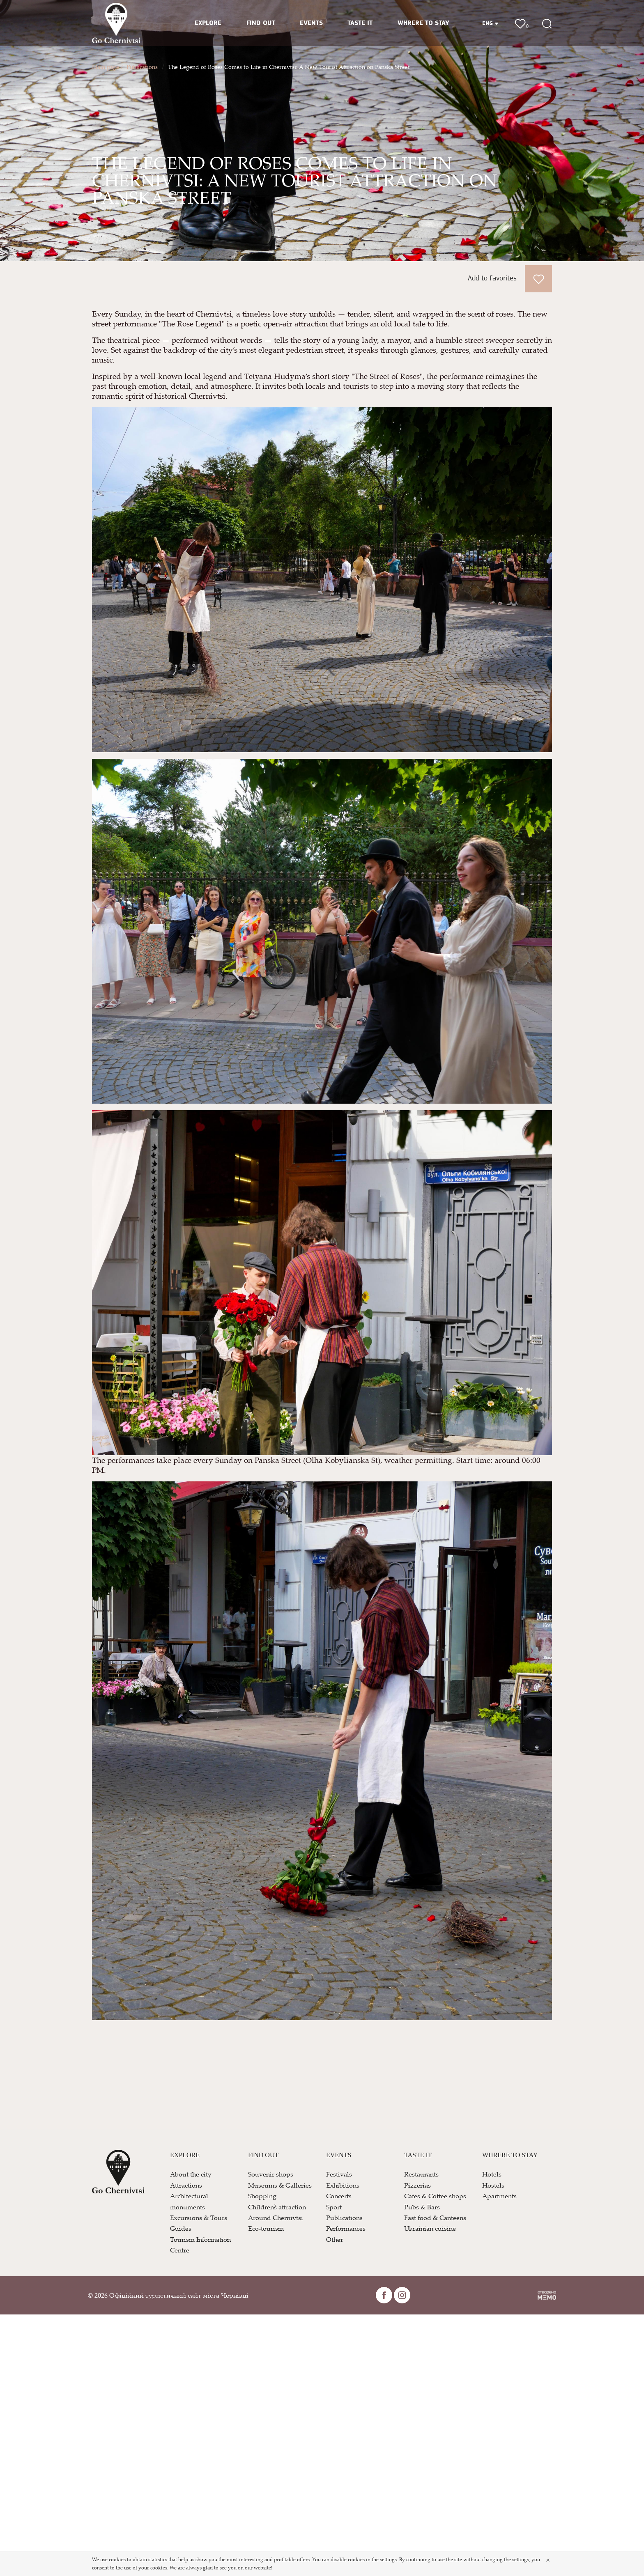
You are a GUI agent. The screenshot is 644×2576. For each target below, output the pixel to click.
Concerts (339, 2195)
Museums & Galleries (280, 2185)
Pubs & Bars (422, 2206)
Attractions (186, 2185)
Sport (334, 2206)
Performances (346, 2228)
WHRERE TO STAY (423, 23)
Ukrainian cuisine (430, 2228)
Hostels (493, 2185)
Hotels (491, 2174)
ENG (490, 24)
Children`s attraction (277, 2206)
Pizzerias (417, 2185)
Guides (180, 2228)
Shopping (262, 2195)
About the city (191, 2174)
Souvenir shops (270, 2174)
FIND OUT (260, 23)
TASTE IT (360, 23)
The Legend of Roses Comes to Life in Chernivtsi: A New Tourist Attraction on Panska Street (289, 67)
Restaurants (421, 2174)
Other (334, 2239)
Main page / (107, 67)
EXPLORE (208, 23)
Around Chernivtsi (275, 2217)
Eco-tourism (266, 2228)
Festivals (339, 2174)
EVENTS (311, 23)
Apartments (499, 2195)
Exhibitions (342, 2185)
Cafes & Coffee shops (435, 2195)
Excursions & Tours (198, 2217)
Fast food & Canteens (435, 2217)
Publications (142, 67)
